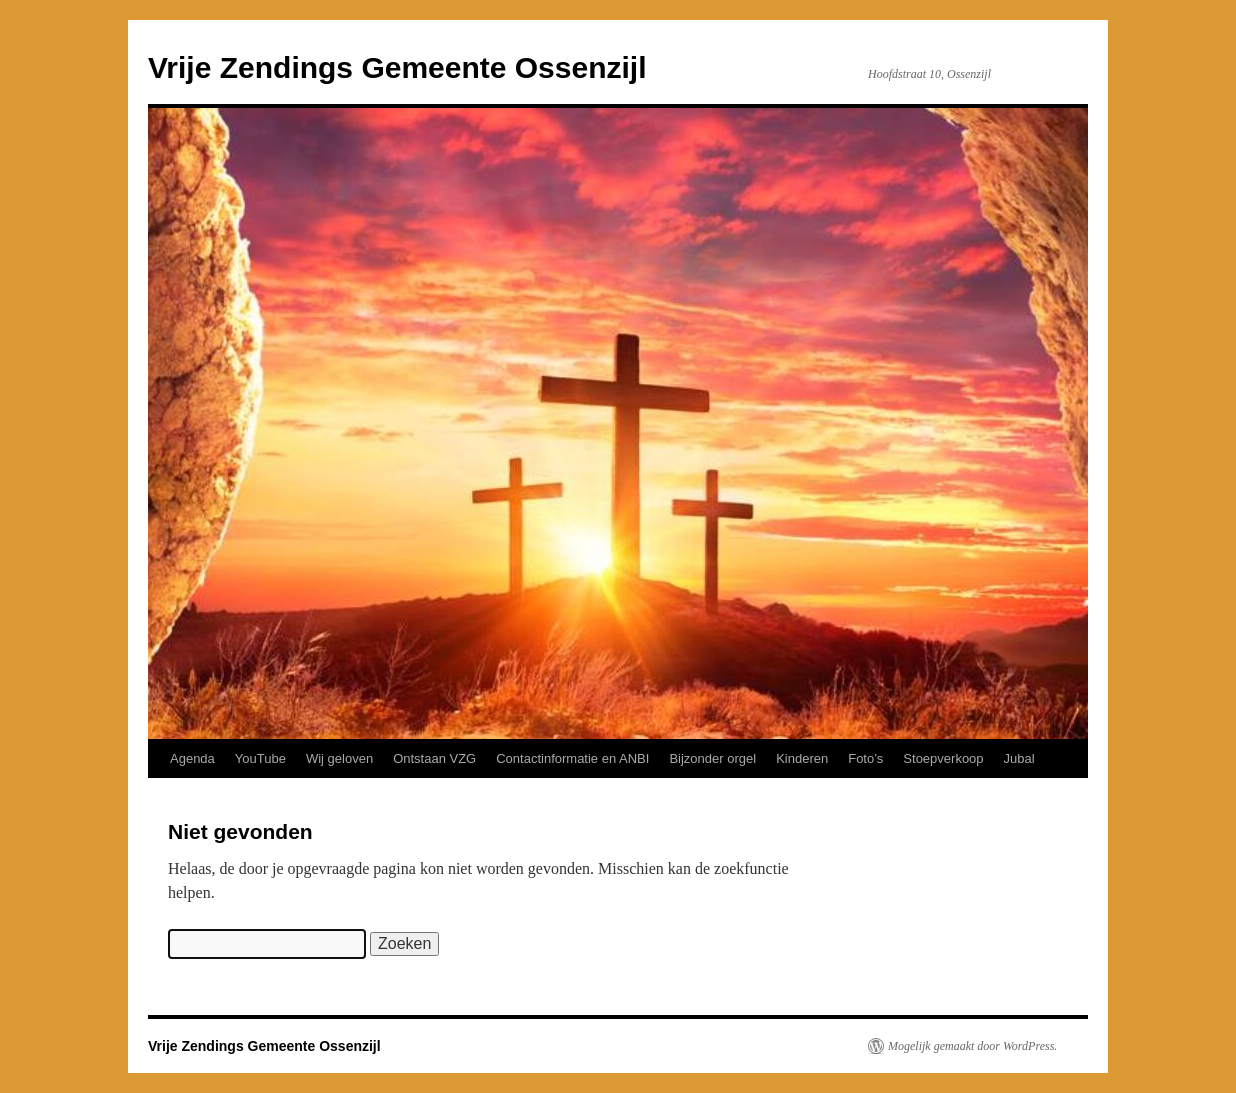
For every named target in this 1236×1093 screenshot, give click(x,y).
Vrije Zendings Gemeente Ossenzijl (397, 67)
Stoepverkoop (943, 758)
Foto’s (865, 758)
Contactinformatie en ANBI (572, 758)
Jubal (1019, 758)
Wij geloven (339, 758)
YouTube (260, 758)
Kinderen (802, 758)
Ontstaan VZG (434, 758)
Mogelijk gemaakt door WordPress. (972, 1046)
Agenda (192, 758)
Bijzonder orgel (712, 758)
